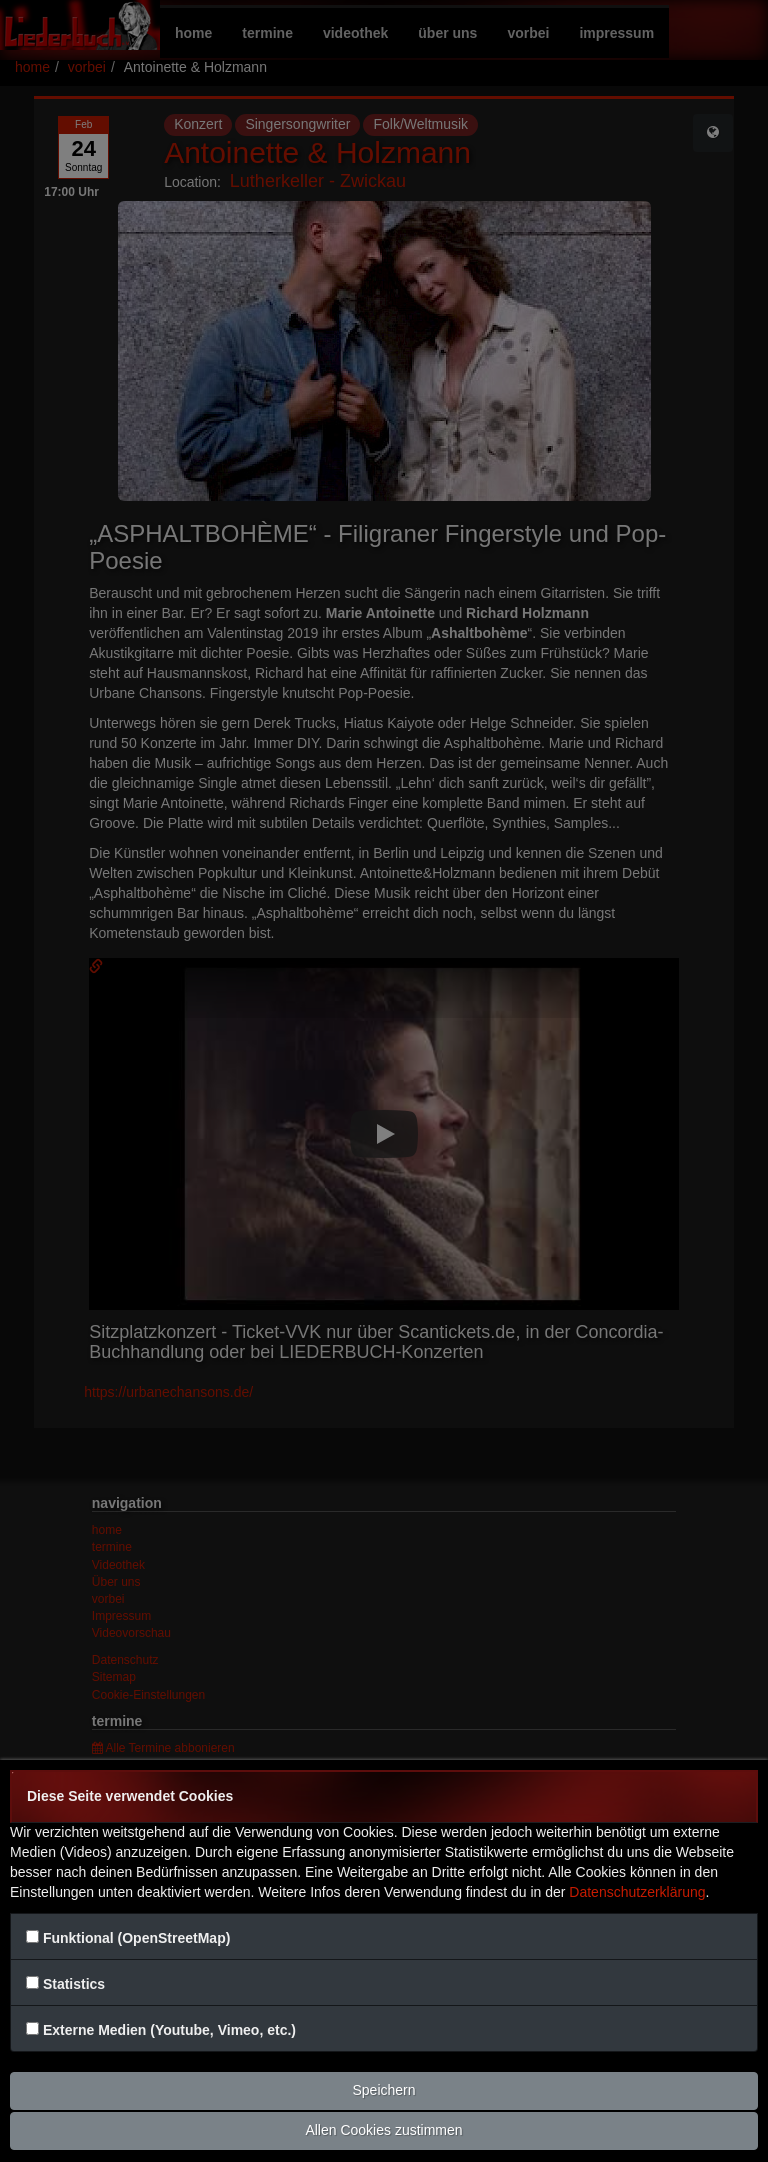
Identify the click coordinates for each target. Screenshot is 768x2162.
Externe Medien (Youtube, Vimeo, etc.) (169, 2030)
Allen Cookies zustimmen (383, 2130)
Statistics (74, 1984)
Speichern (383, 2090)
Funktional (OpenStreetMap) (136, 1938)
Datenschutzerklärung (637, 1892)
